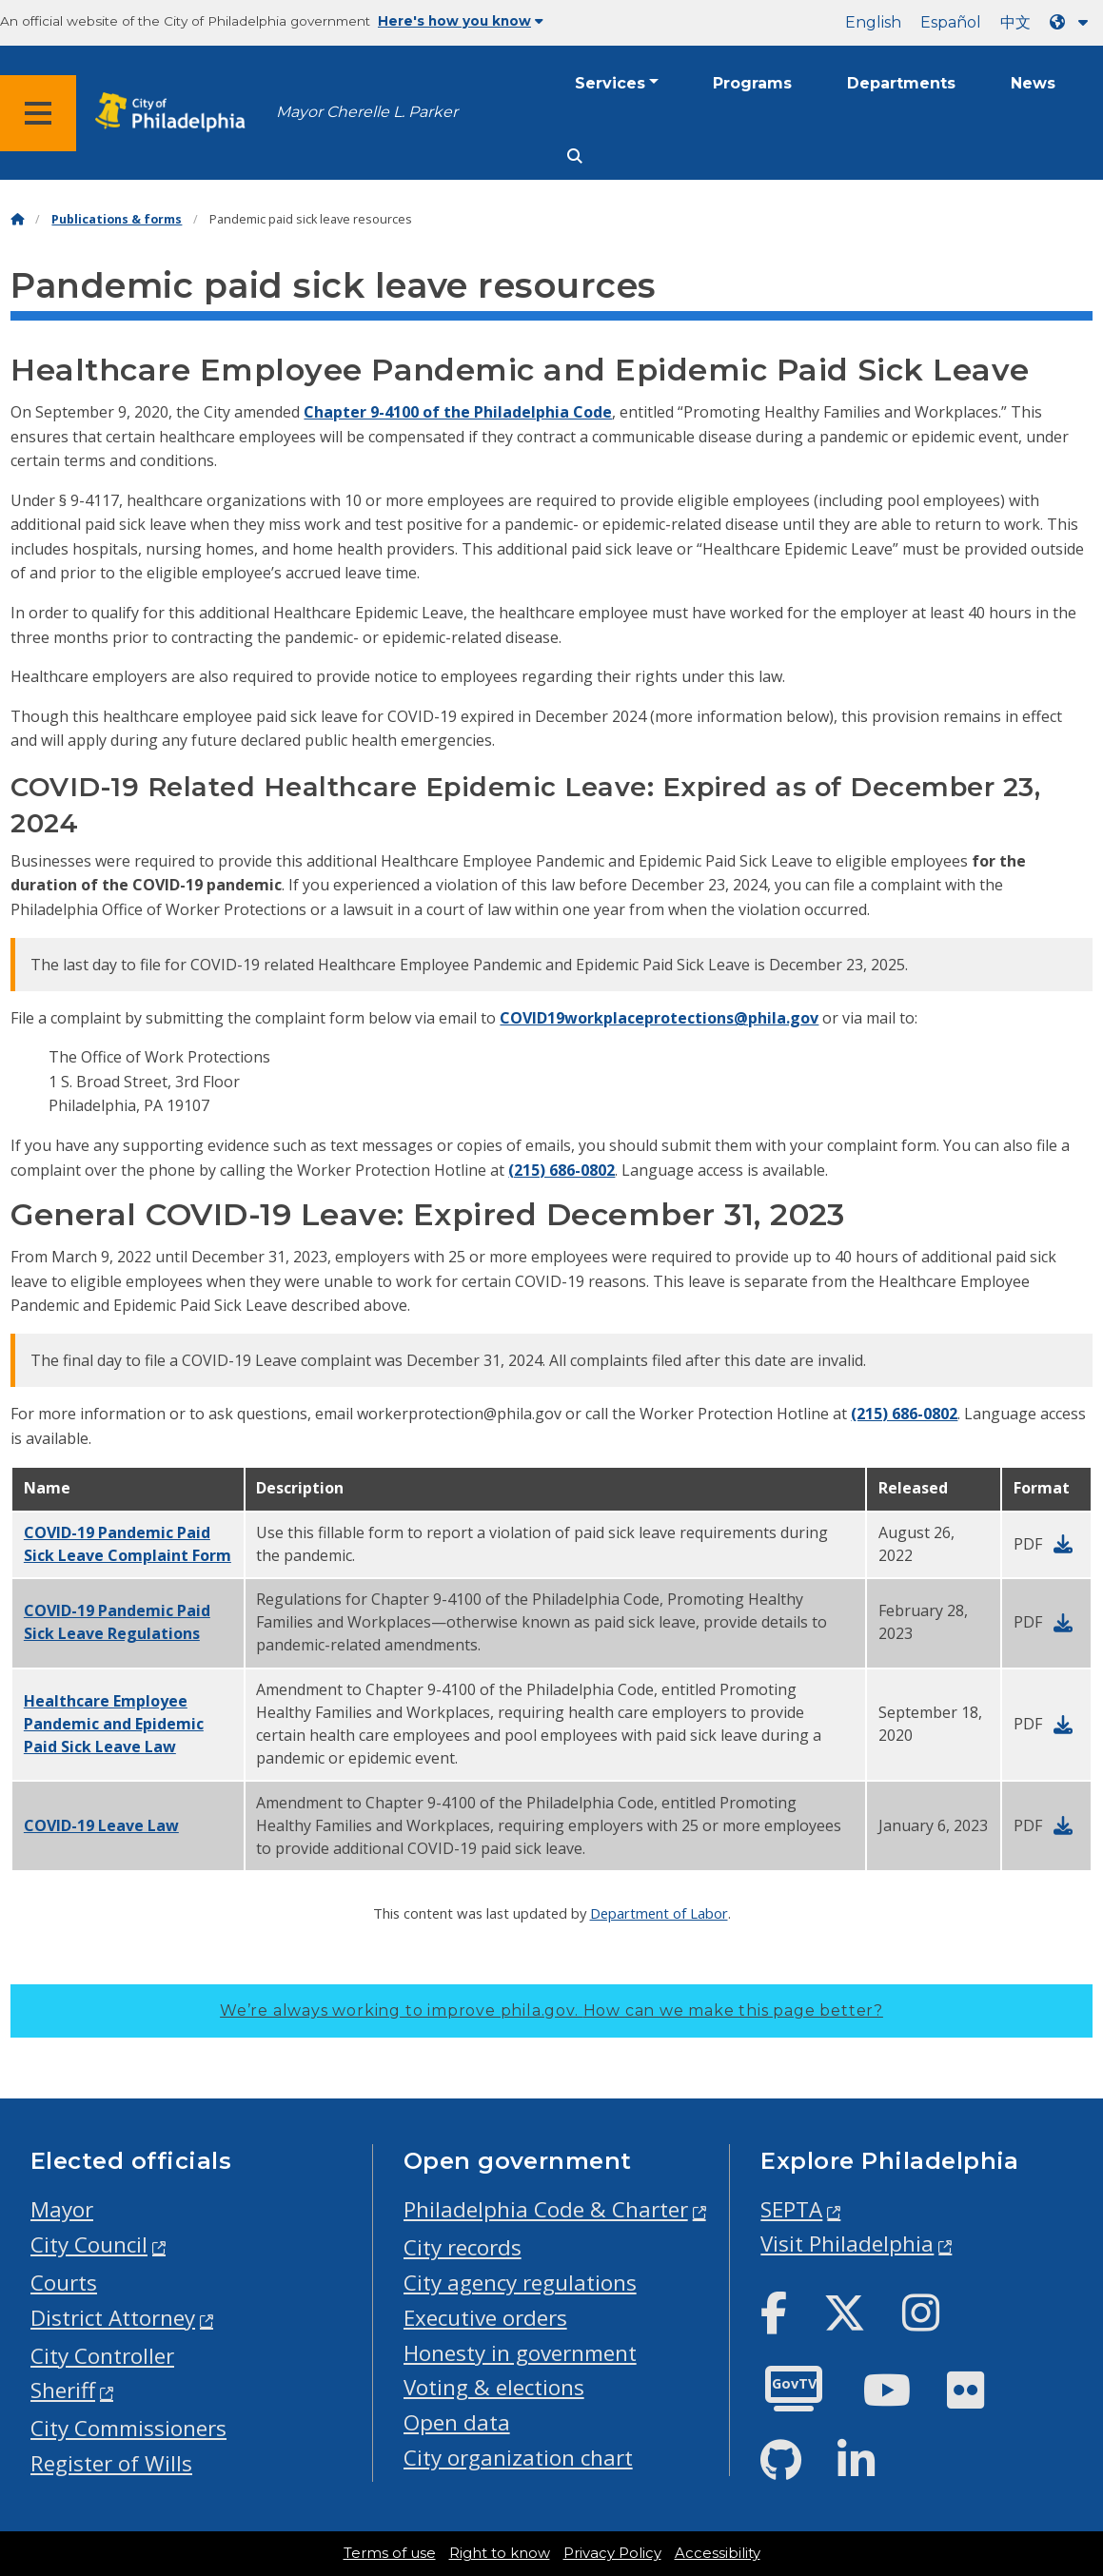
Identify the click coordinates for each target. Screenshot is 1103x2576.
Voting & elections (494, 2387)
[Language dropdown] (1072, 22)
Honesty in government (520, 2353)
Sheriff (62, 2390)
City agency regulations (520, 2282)
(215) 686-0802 (561, 1170)
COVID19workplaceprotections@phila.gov (659, 1017)
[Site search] (575, 156)
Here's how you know (460, 21)
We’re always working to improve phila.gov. (551, 2010)
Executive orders (485, 2317)
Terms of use (390, 2553)
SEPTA (791, 2209)
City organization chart (518, 2457)
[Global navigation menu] (38, 113)
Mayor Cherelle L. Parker (367, 112)
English (873, 22)
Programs (752, 83)
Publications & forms (116, 219)
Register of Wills (111, 2463)
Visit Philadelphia (847, 2243)
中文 (1015, 22)
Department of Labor (659, 1912)
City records (463, 2247)
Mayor (61, 2209)
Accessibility (717, 2553)
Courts (63, 2282)
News (1033, 83)
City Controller (102, 2356)
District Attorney (112, 2317)
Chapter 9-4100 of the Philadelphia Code (458, 411)
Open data (457, 2422)
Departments (901, 83)
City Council (89, 2244)
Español (950, 22)
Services (610, 83)
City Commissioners (128, 2428)
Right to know (499, 2553)
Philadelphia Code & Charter (546, 2209)
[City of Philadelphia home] (176, 112)
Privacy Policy (612, 2553)
